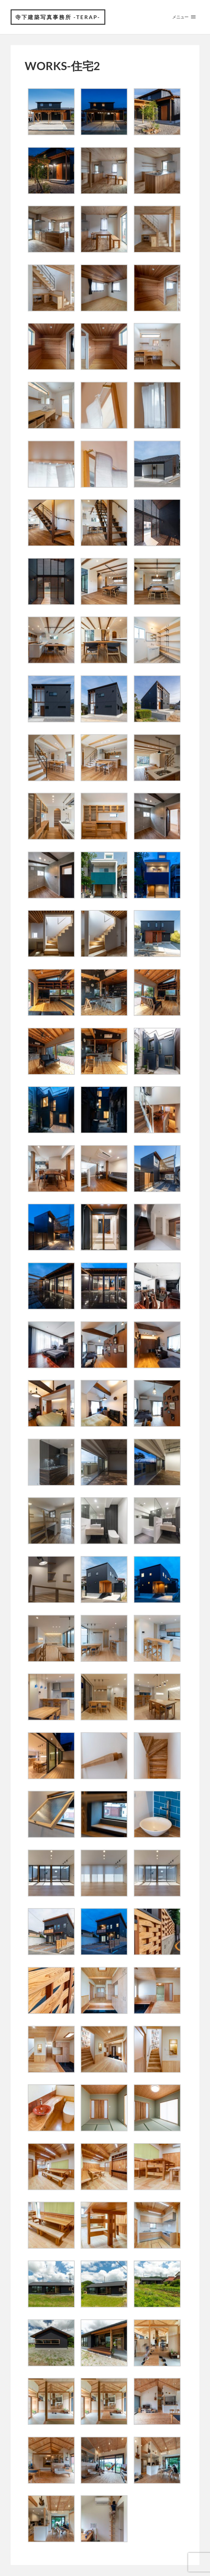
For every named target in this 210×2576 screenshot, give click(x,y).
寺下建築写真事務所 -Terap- (58, 17)
